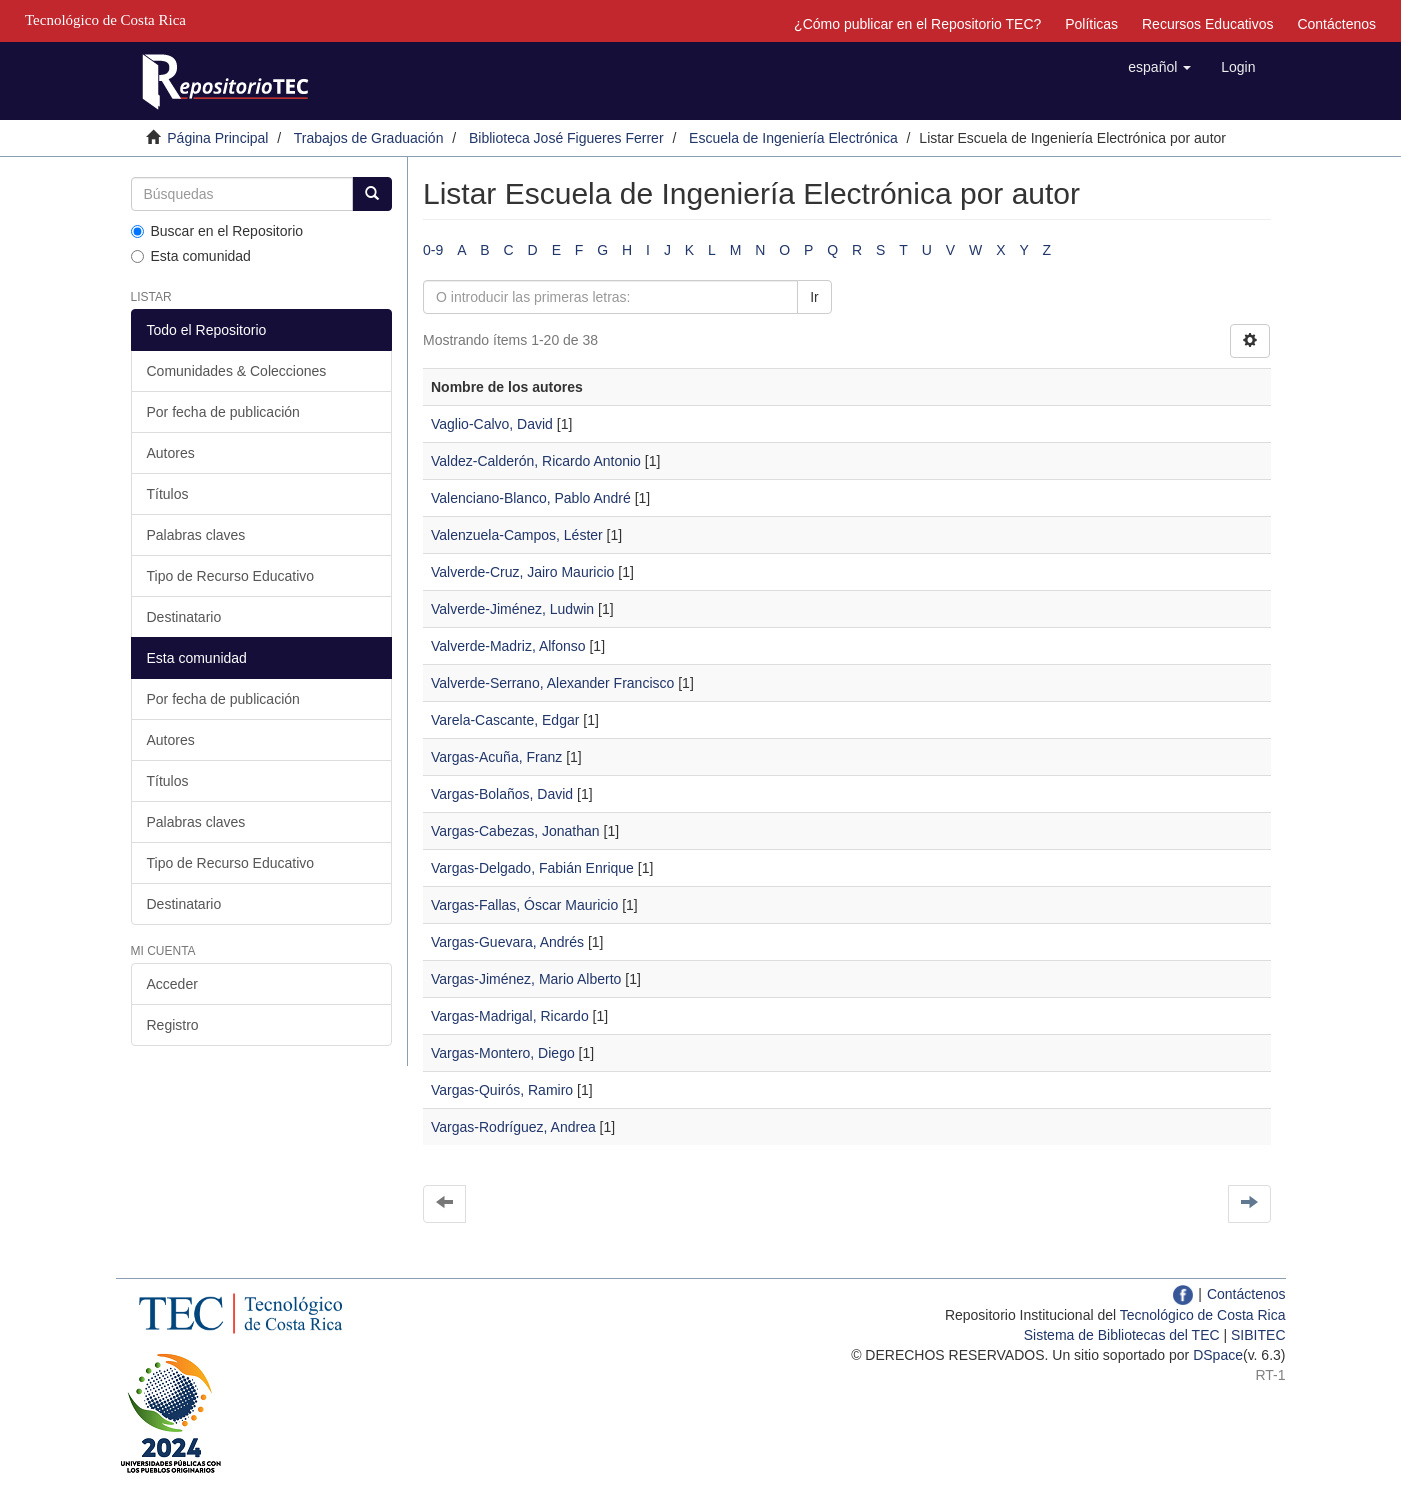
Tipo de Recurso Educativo (231, 576)
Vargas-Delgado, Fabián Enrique (532, 868)
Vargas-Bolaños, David (502, 794)
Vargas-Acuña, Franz (496, 757)
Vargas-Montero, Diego (503, 1053)
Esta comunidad (191, 256)
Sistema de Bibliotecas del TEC (1122, 1335)
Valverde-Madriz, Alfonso (508, 646)
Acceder (172, 984)
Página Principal (217, 138)
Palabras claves (196, 535)
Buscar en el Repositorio (217, 231)
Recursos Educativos (1208, 24)
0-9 (433, 250)
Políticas (1091, 24)
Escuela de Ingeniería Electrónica (793, 138)
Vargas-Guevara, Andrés (507, 942)
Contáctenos (1336, 24)
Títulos (168, 494)
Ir (814, 297)
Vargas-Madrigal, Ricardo (510, 1016)
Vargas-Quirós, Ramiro (502, 1090)
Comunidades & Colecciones (237, 371)
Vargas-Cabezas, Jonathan (515, 831)
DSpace (1218, 1355)
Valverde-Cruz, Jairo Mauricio (522, 572)
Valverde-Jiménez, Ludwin (512, 609)
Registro (173, 1025)
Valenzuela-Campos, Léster (517, 535)
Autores (171, 453)
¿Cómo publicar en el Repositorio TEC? (917, 24)
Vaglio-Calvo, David (492, 424)
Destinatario (184, 617)
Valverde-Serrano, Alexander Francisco (552, 683)
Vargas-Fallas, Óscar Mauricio (524, 905)
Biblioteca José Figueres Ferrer (566, 138)
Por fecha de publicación (223, 412)
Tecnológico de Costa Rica (1203, 1315)
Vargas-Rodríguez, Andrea (513, 1127)
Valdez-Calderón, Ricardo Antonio (536, 461)
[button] (1159, 67)
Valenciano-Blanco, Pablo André (531, 498)
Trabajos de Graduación (369, 138)
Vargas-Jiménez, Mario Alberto (526, 979)
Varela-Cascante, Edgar (505, 720)
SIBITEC (1258, 1335)
